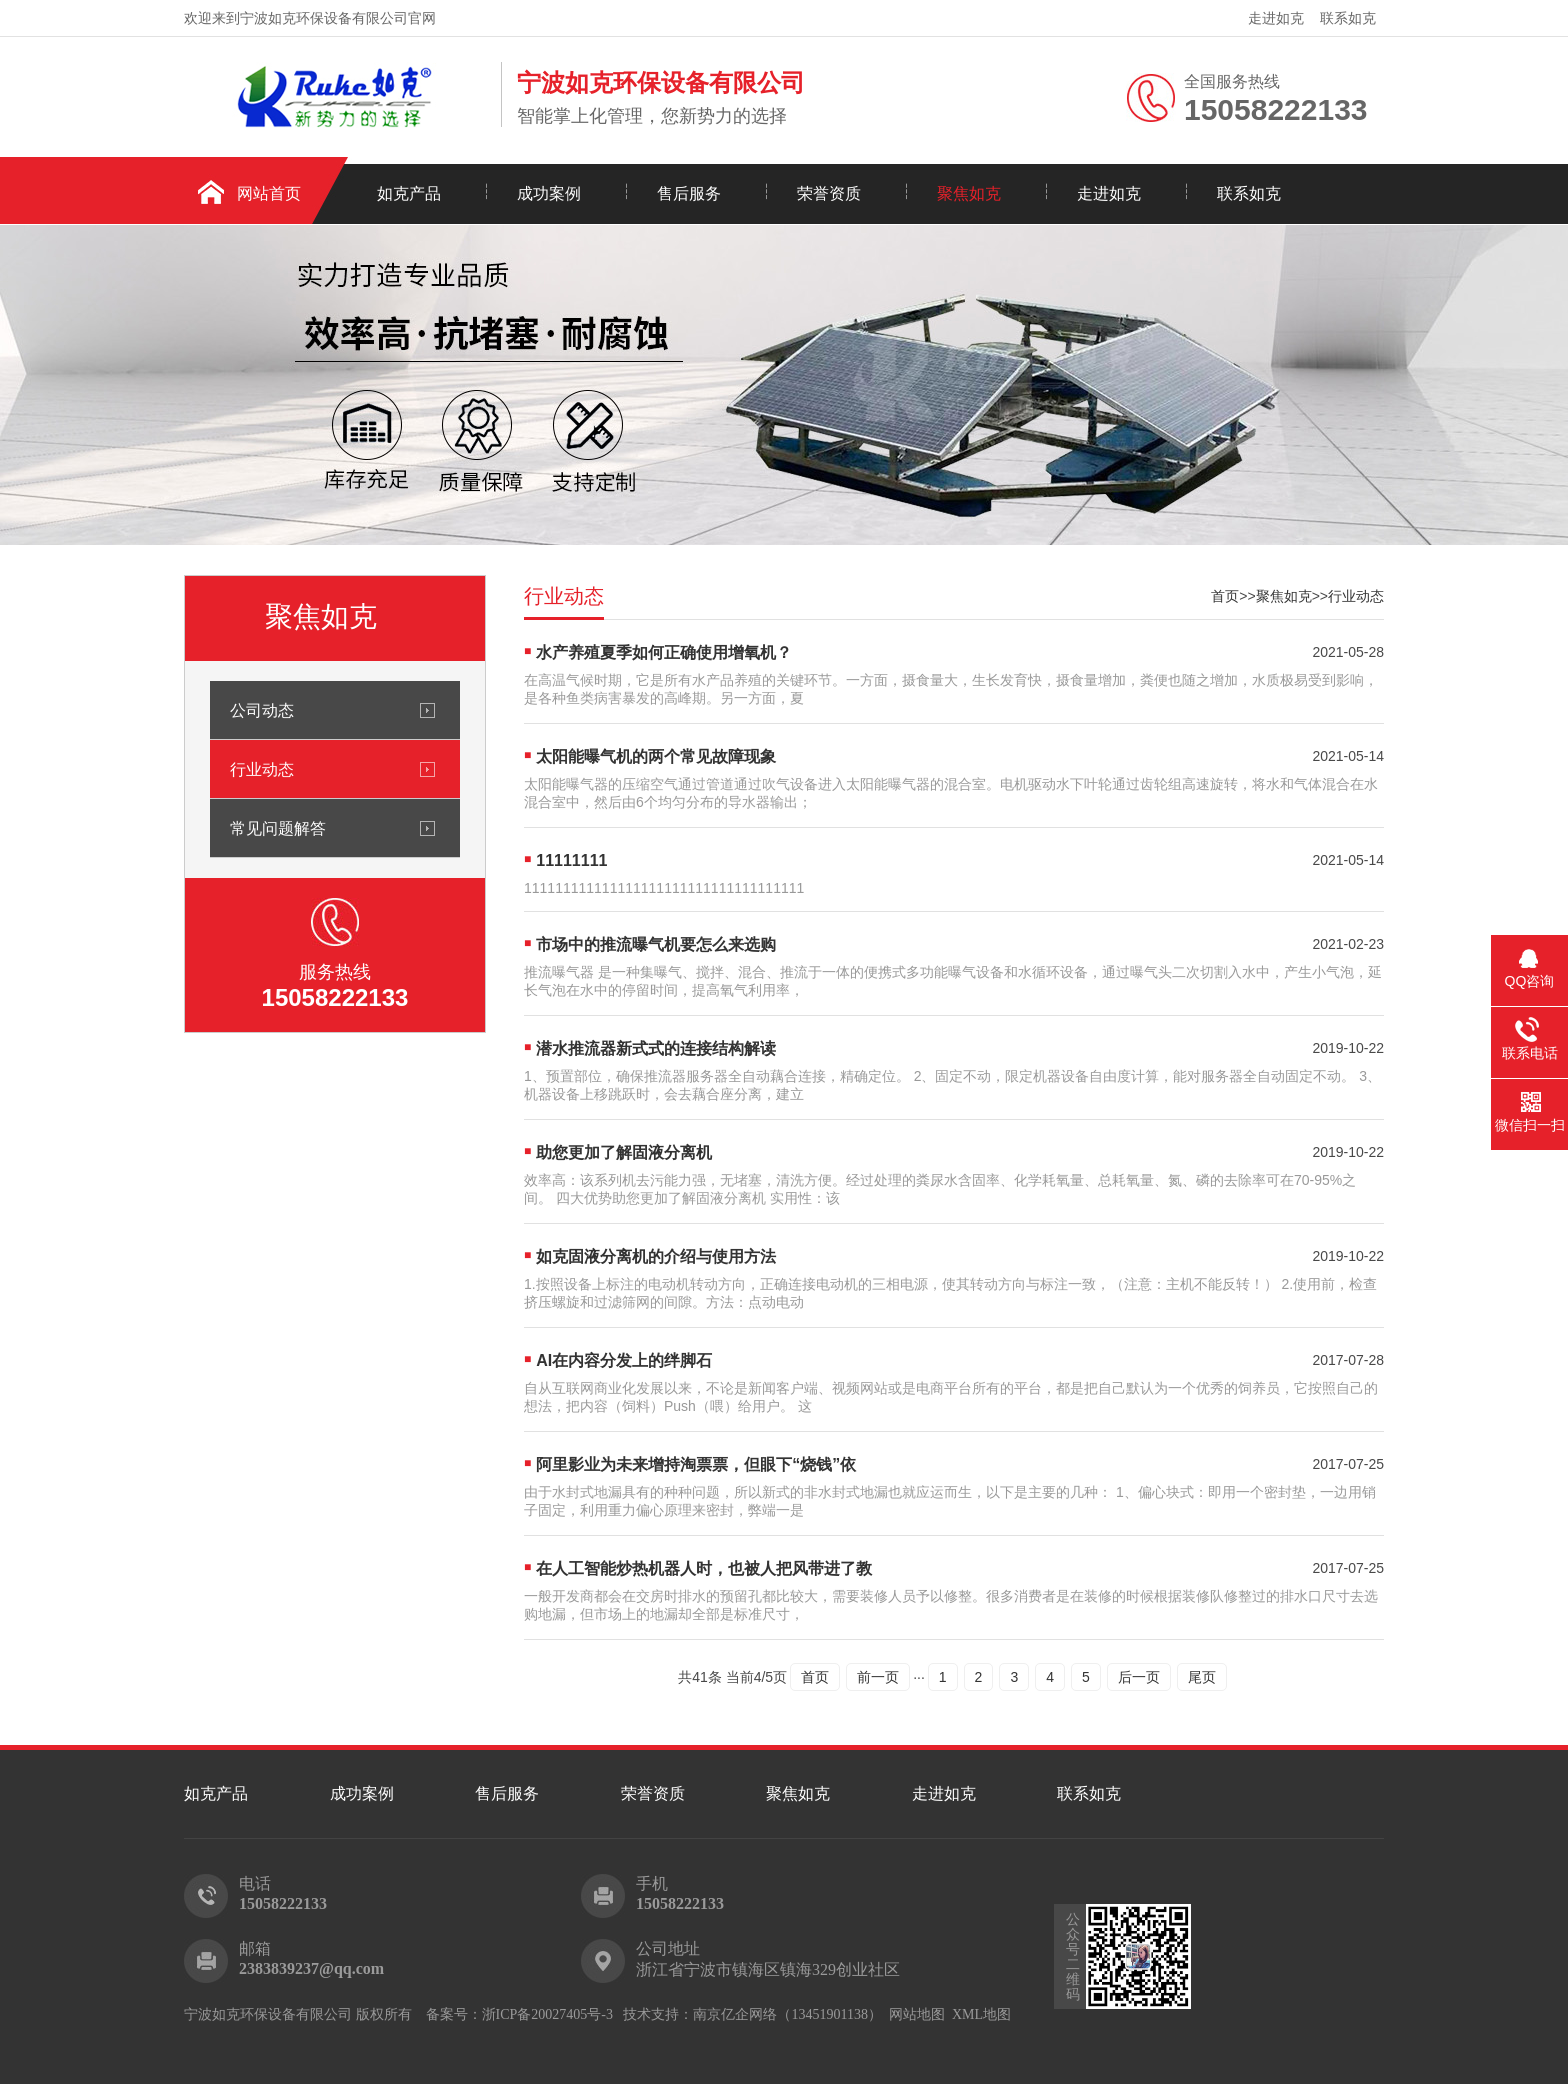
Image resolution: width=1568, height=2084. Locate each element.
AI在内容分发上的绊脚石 (624, 1360)
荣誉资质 (829, 193)
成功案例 (549, 193)
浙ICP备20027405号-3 (547, 2014)
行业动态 (262, 769)
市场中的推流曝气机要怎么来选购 (656, 944)
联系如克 (1348, 18)
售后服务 (689, 193)
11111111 (571, 860)
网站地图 (917, 2014)
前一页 (878, 1677)
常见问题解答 (278, 828)
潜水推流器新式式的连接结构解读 (656, 1048)
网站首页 (269, 193)
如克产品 (409, 193)
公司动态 (262, 710)
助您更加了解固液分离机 (624, 1152)
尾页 (1202, 1677)
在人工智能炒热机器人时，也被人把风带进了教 (704, 1568)
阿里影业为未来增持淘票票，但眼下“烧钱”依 (696, 1464)
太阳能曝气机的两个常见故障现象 (656, 756)
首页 (1225, 596)
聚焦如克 (969, 193)
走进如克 (1276, 18)
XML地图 (981, 2014)
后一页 (1139, 1677)
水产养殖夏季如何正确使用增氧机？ (664, 652)
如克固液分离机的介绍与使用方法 (656, 1256)
